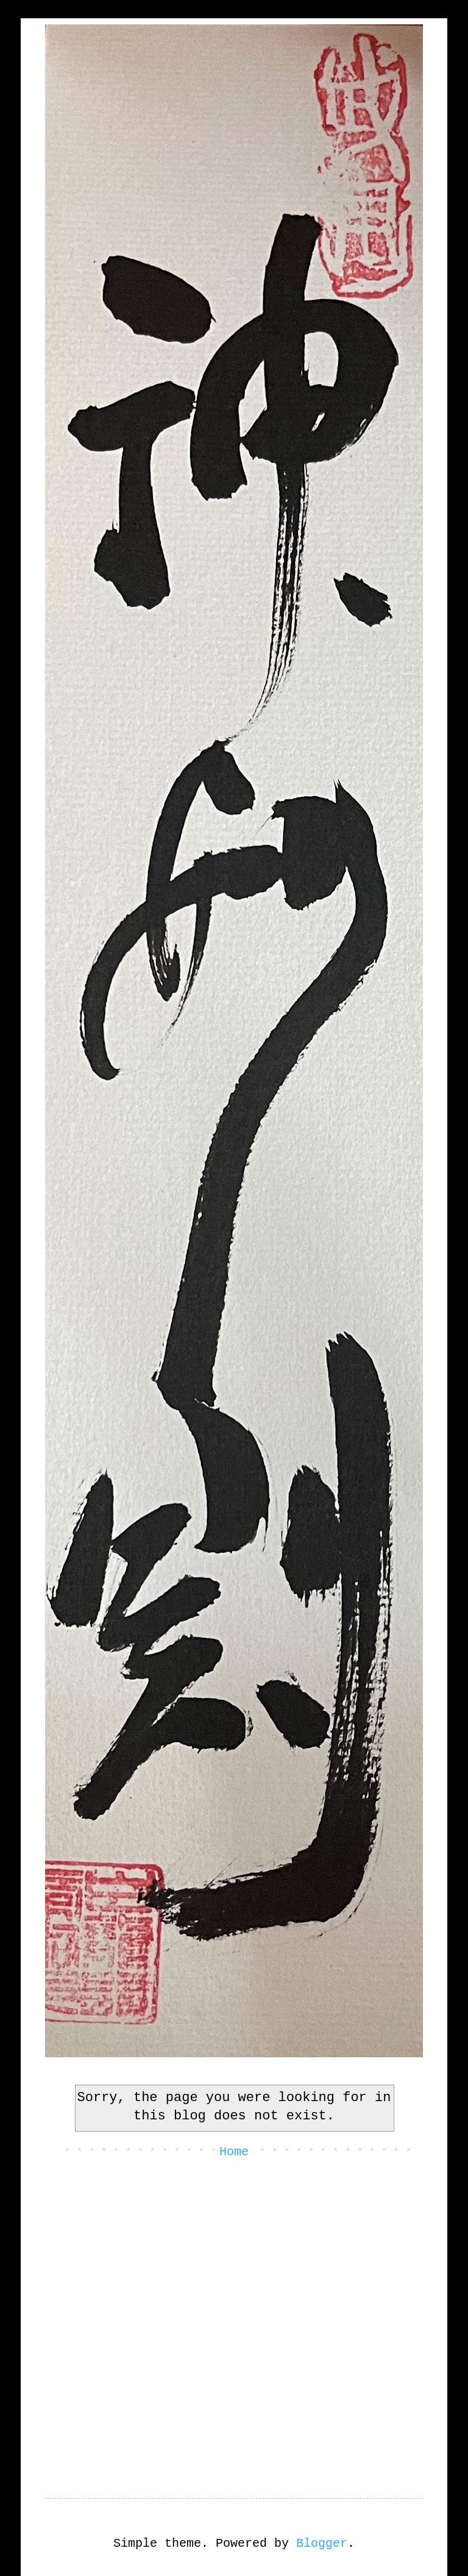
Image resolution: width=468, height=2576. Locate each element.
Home (234, 2152)
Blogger (321, 2543)
